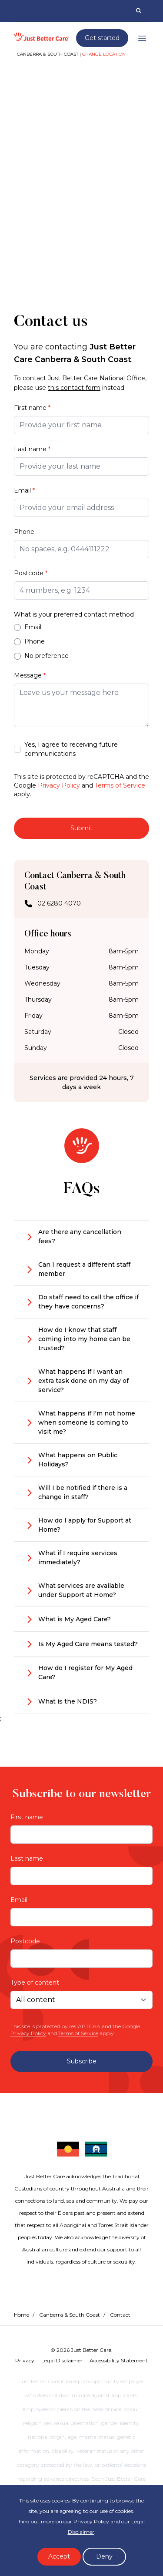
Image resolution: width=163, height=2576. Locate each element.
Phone (24, 532)
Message (30, 675)
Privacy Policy (59, 785)
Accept (59, 2556)
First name (32, 408)
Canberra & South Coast (69, 2314)
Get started (102, 38)
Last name (32, 449)
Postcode (30, 573)
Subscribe (81, 2061)
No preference (41, 656)
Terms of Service (120, 785)
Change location (104, 54)
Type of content (34, 1982)
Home (21, 2314)
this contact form (74, 388)
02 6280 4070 (59, 903)
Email (24, 490)
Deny (104, 2556)
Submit (81, 828)
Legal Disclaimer (62, 2360)
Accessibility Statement (119, 2360)
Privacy (24, 2360)
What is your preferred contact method (74, 614)
